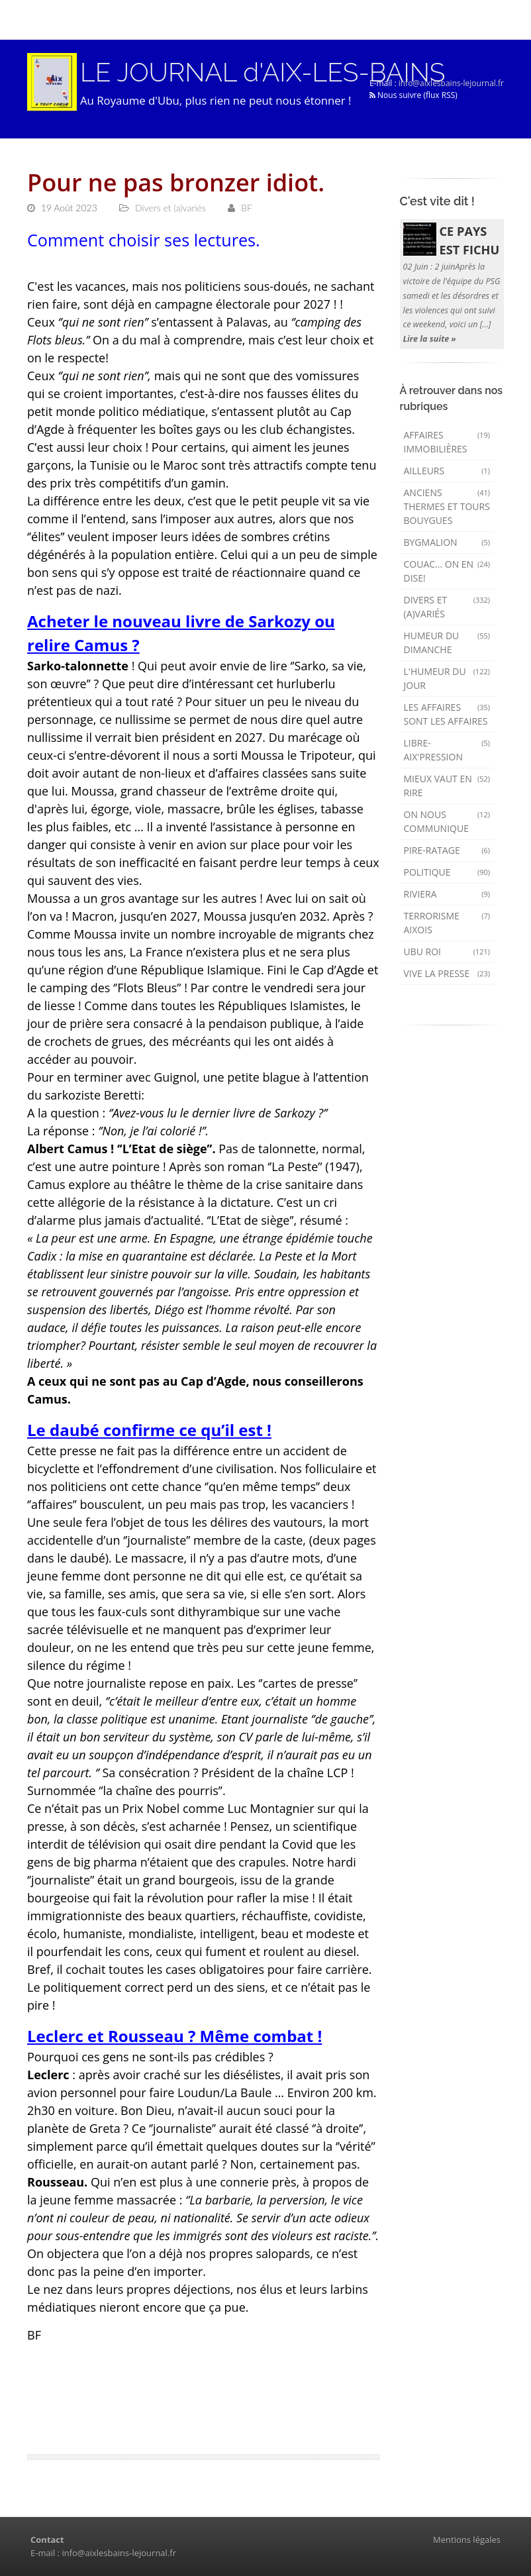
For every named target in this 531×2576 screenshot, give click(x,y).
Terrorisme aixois (447, 922)
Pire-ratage (447, 850)
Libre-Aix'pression (447, 750)
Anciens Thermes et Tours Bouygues (447, 506)
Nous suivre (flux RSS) (413, 95)
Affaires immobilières (447, 442)
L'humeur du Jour (447, 678)
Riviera (447, 894)
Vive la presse (447, 973)
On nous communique (447, 821)
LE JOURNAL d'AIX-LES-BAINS (262, 72)
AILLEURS (447, 470)
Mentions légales (467, 2540)
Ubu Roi (447, 951)
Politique (447, 872)
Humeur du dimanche (447, 642)
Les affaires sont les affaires (447, 714)
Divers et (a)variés (447, 606)
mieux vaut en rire (447, 785)
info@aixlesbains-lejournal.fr (451, 83)
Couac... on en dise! (447, 571)
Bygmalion (447, 542)
